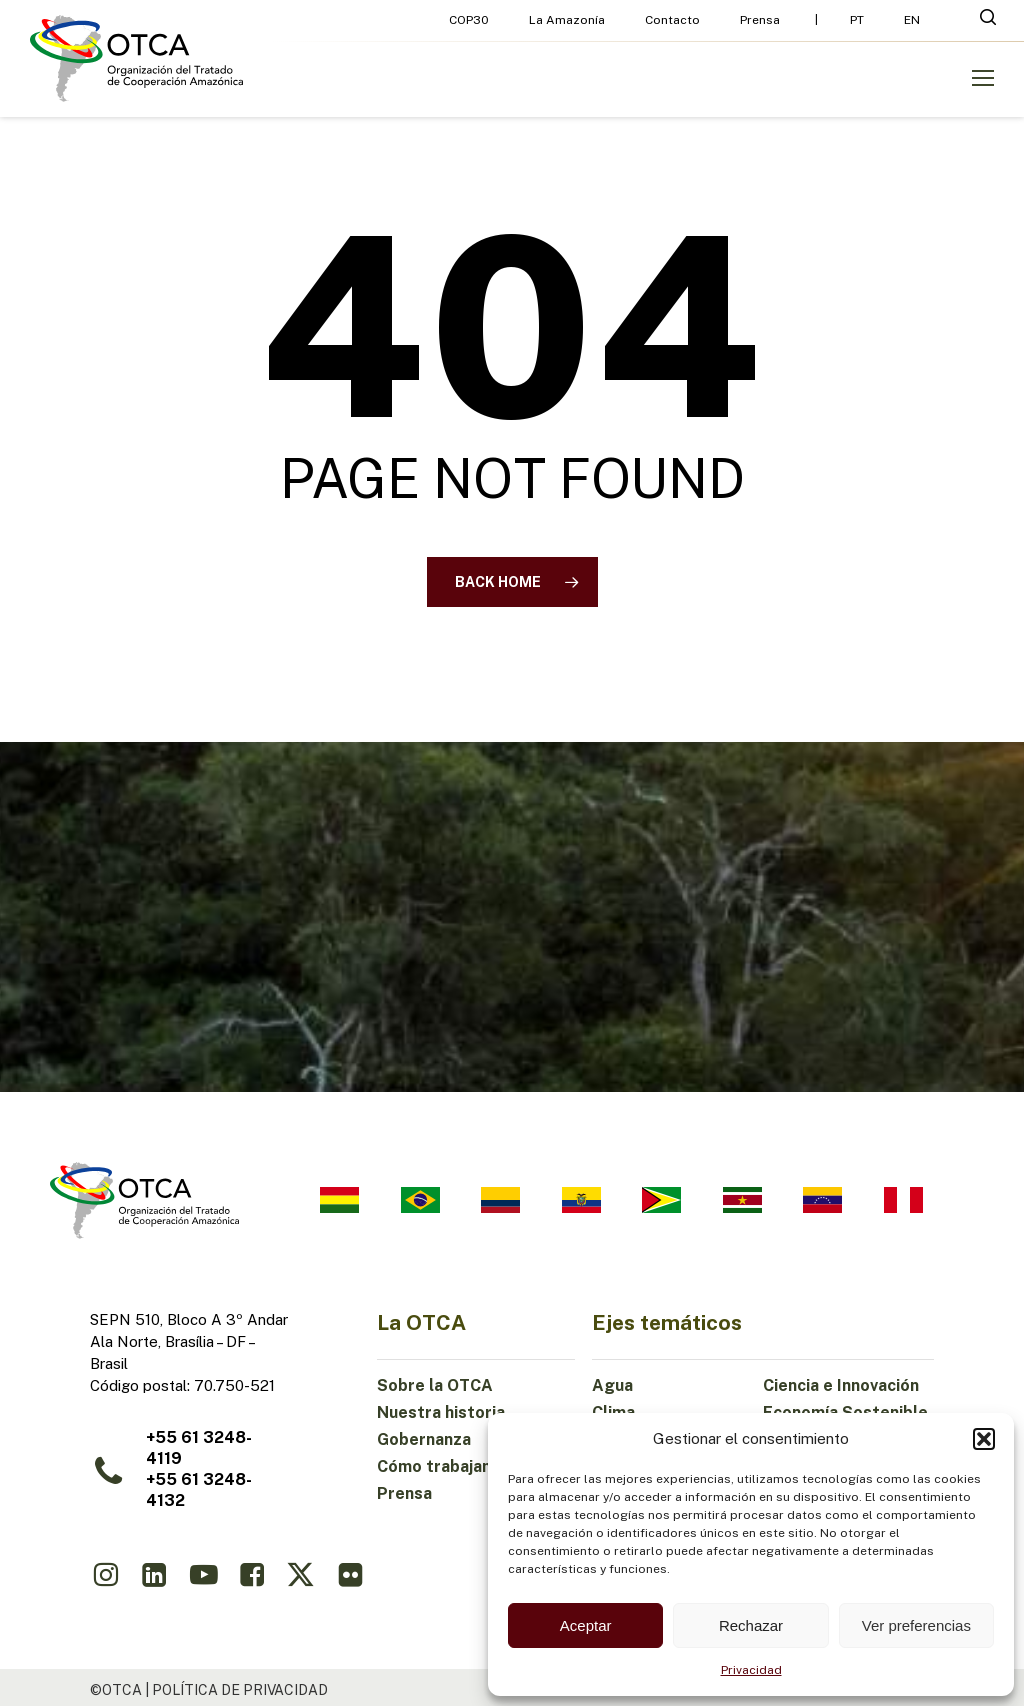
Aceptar (586, 1625)
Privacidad (751, 1670)
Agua (612, 1385)
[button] (984, 1439)
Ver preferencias (916, 1625)
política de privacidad (240, 1690)
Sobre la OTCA (435, 1385)
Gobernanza (424, 1439)
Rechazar (751, 1625)
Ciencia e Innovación (841, 1385)
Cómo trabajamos (446, 1466)
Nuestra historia (441, 1412)
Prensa (404, 1493)
